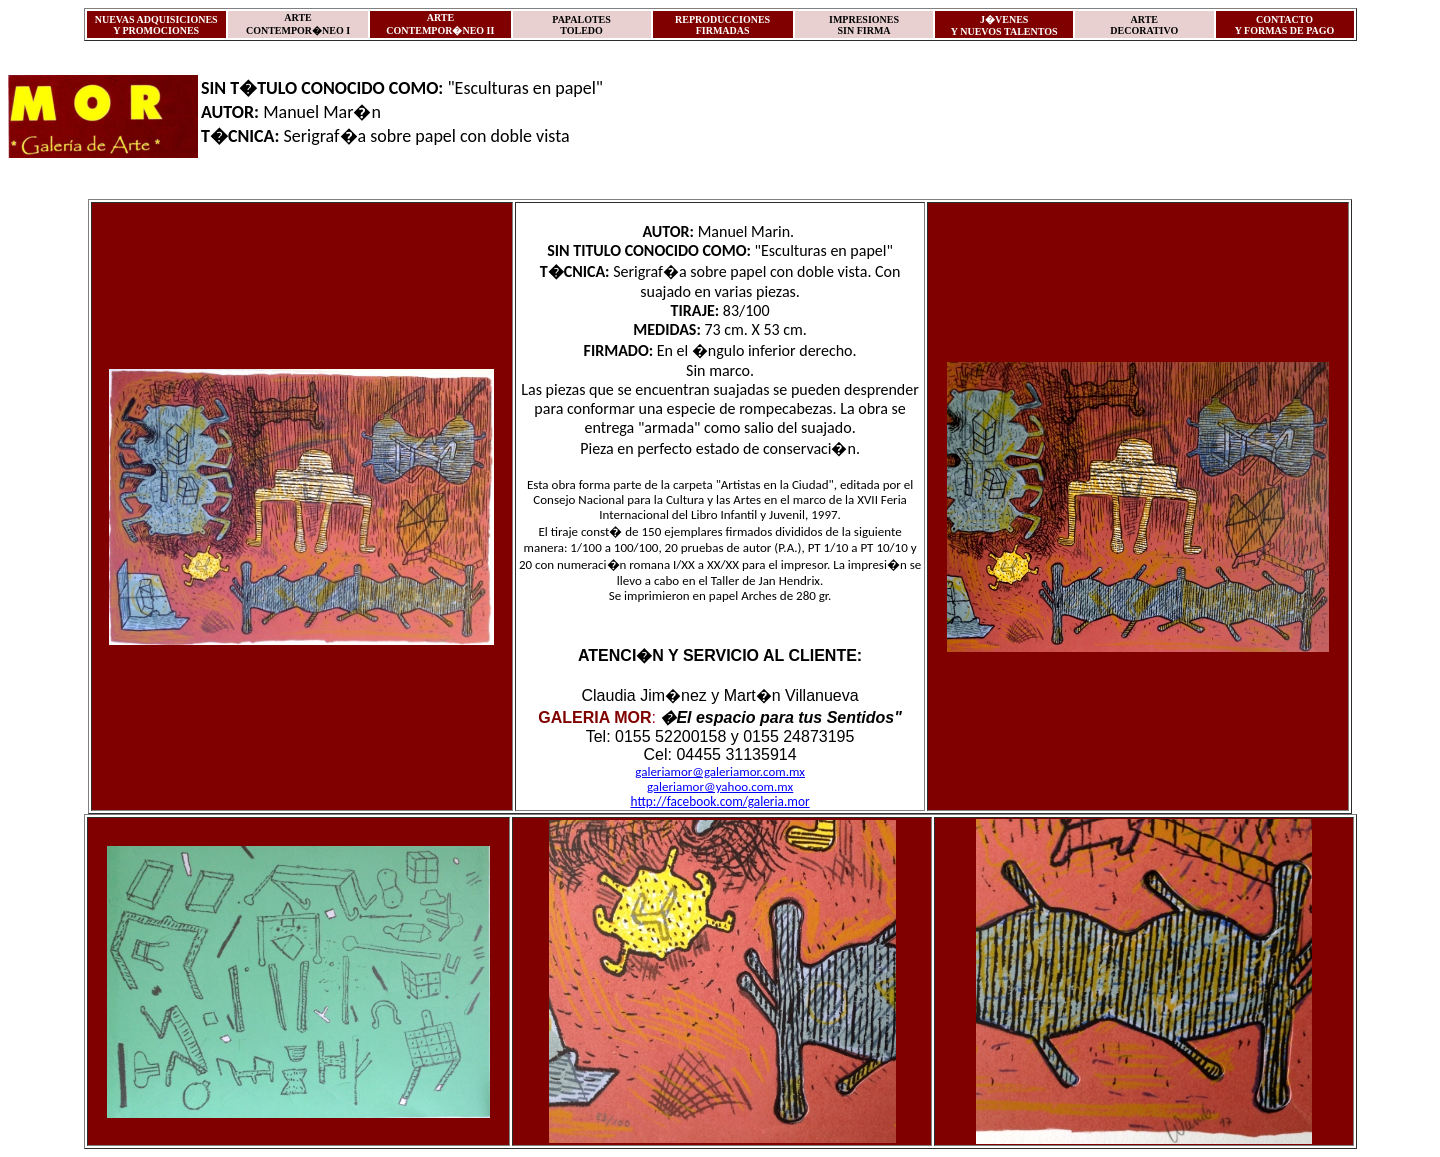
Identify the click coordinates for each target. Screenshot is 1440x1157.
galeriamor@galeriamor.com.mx (720, 771)
